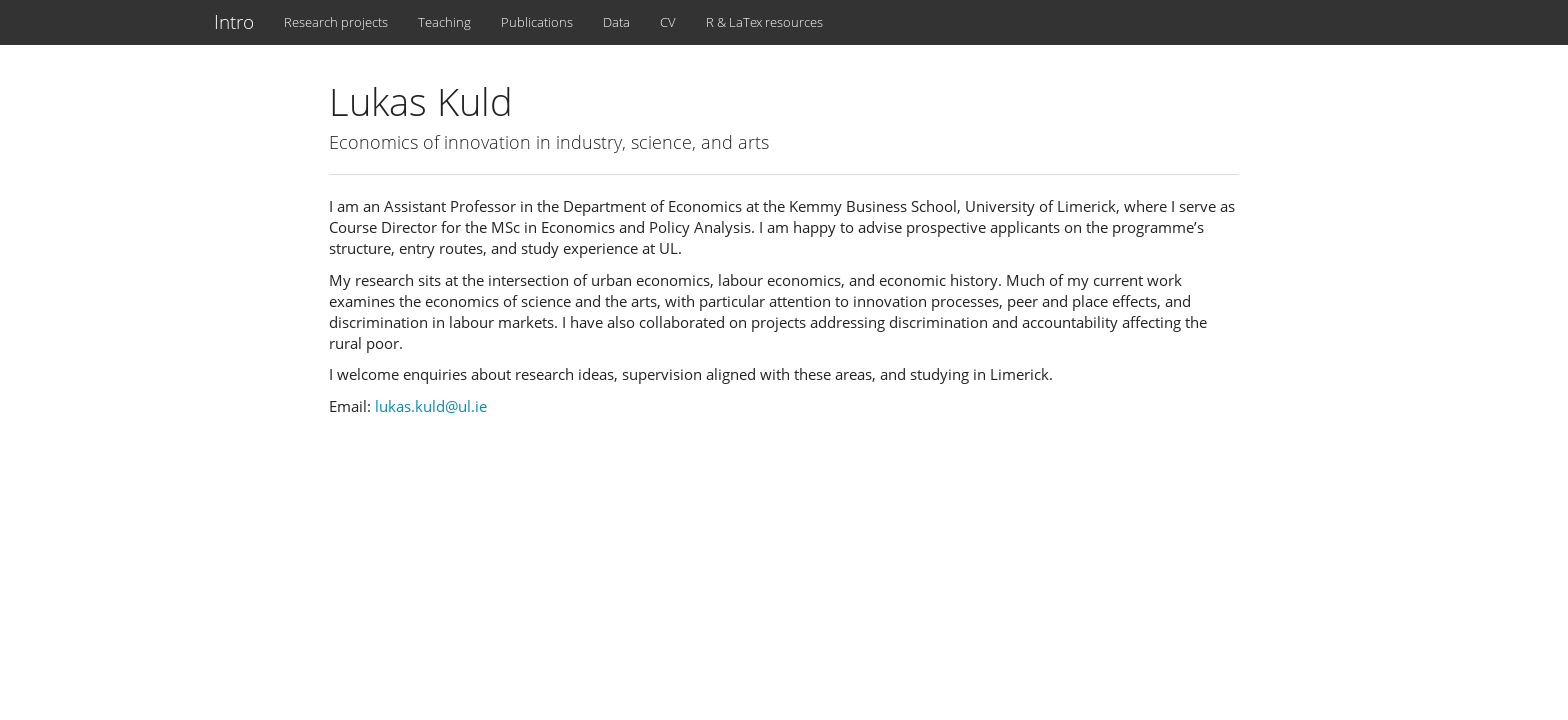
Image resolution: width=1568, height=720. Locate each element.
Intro (234, 22)
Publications (537, 22)
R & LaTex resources (764, 22)
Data (616, 22)
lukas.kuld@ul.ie (431, 406)
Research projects (336, 22)
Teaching (444, 22)
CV (668, 22)
